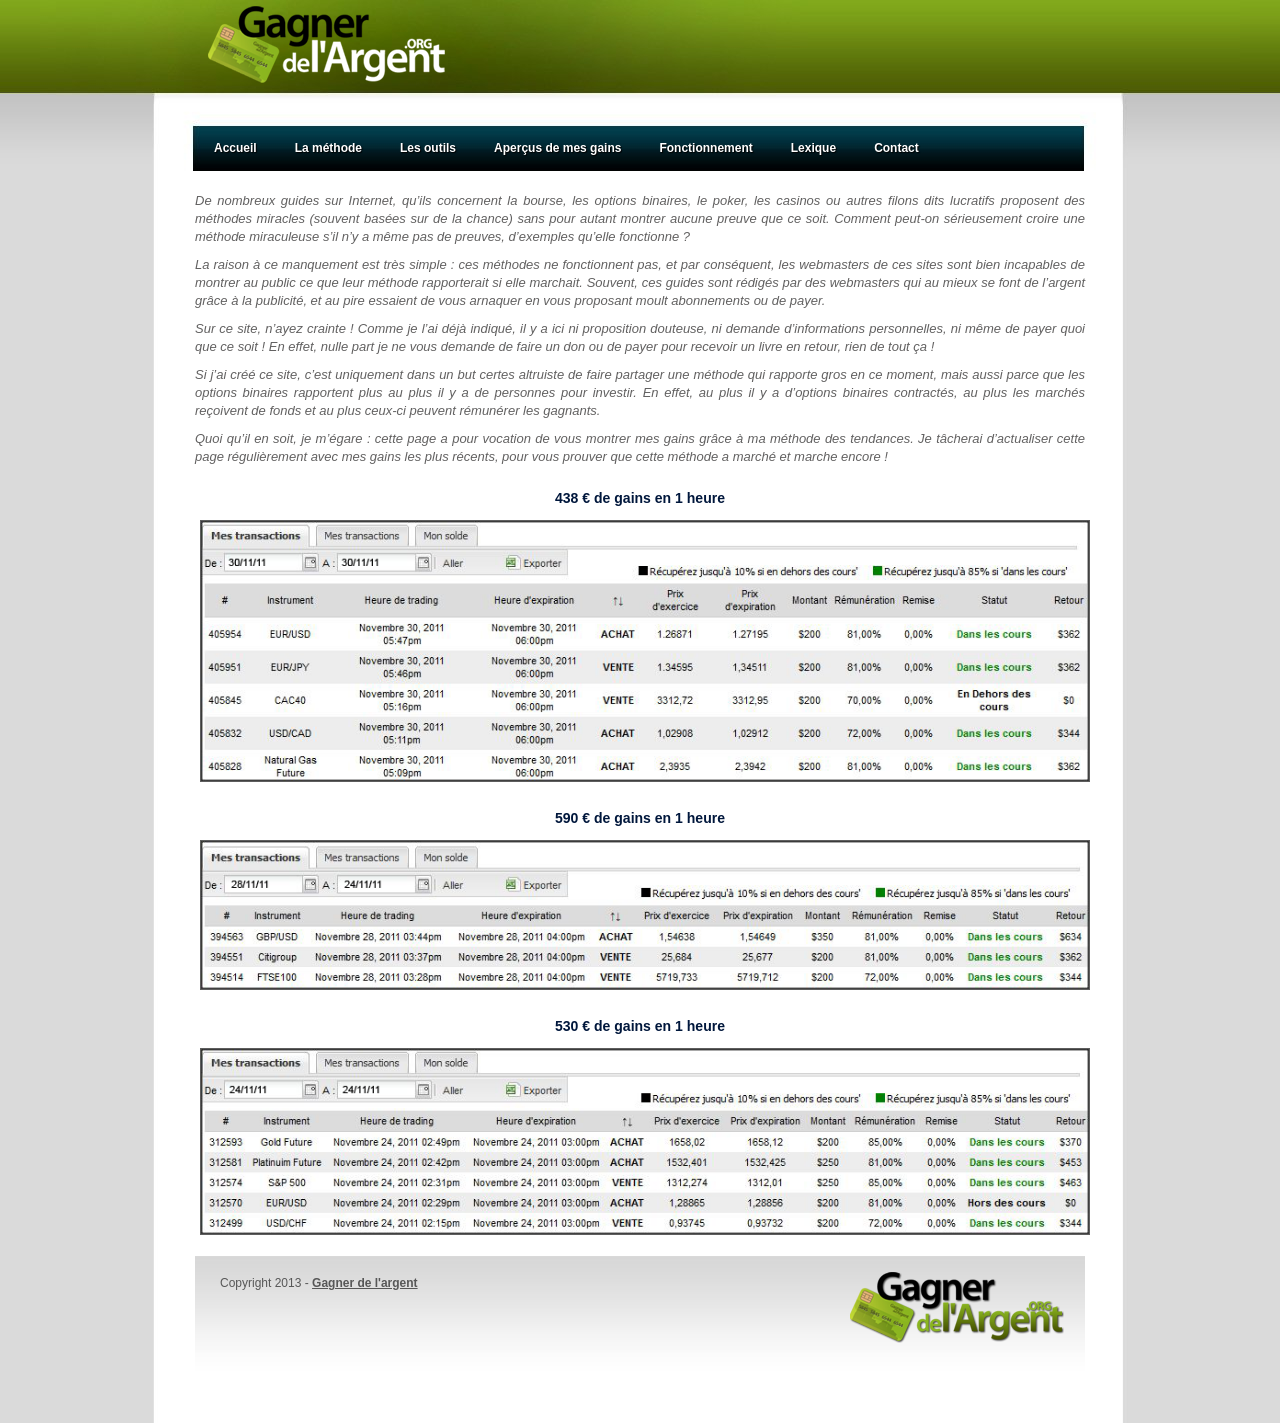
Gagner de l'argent (365, 1283)
